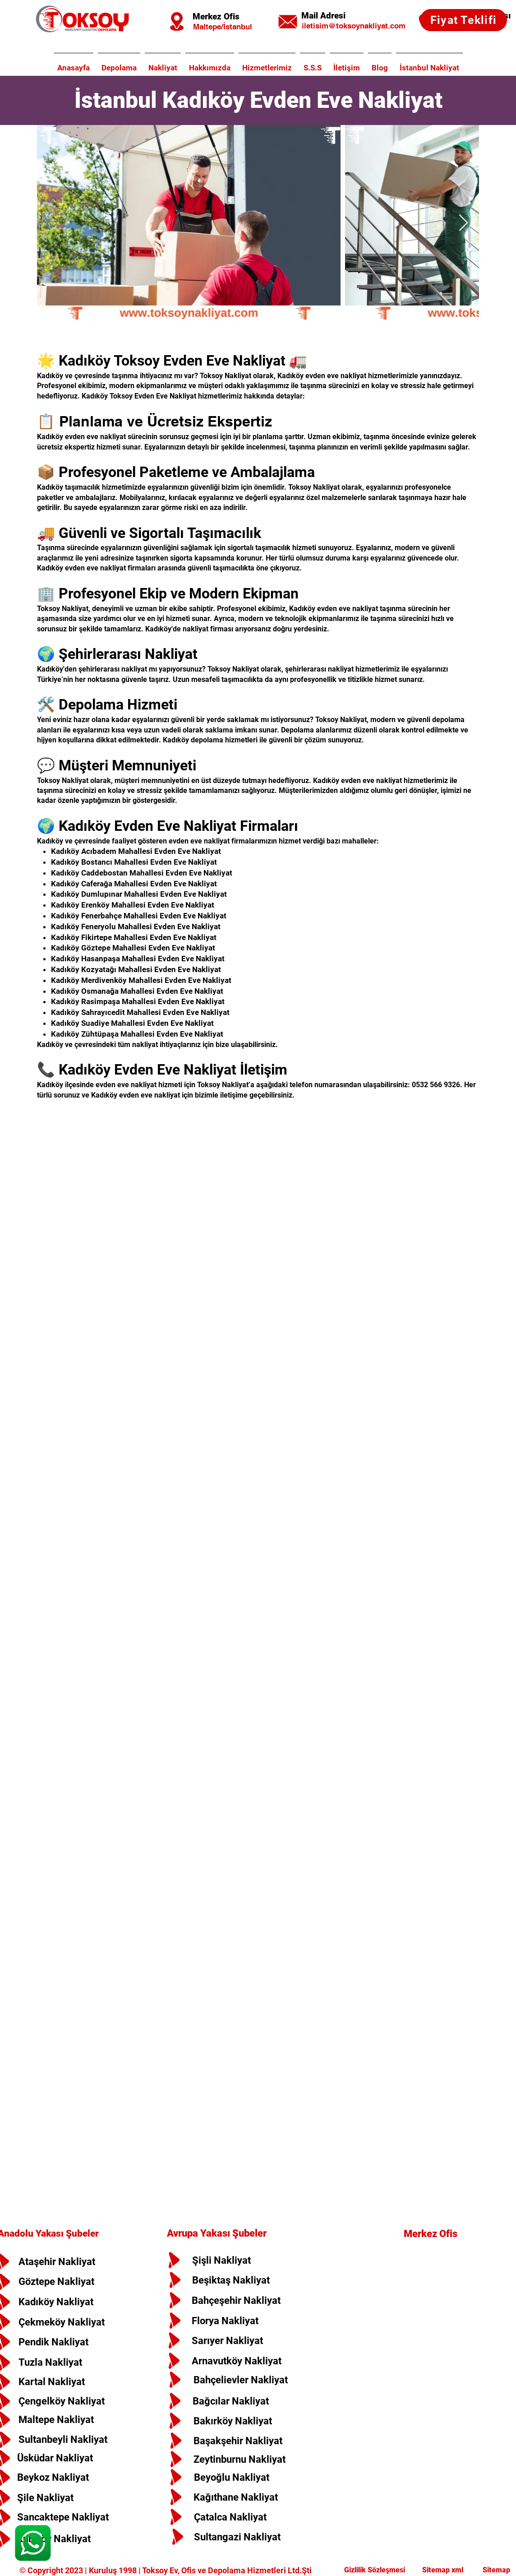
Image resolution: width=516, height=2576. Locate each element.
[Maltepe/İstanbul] (222, 27)
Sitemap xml (443, 2570)
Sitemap (495, 2570)
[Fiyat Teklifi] (463, 20)
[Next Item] (463, 223)
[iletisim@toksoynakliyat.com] (353, 26)
